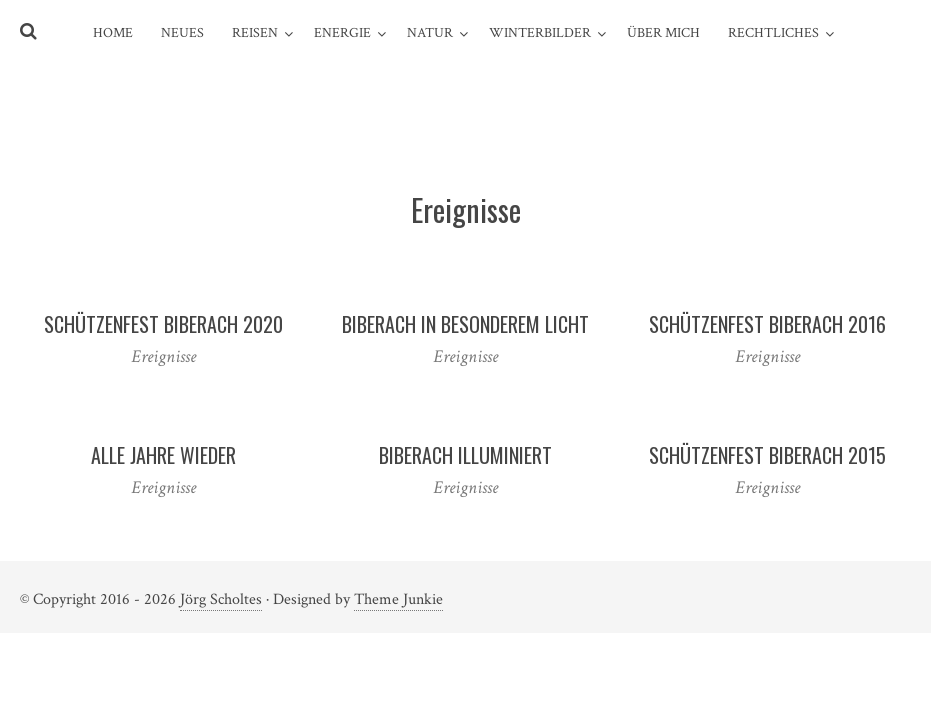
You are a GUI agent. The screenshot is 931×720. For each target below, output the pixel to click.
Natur (430, 33)
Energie (342, 33)
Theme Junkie (398, 599)
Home (113, 33)
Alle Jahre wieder (163, 455)
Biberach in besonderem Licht (465, 324)
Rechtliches (773, 33)
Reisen (255, 33)
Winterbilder (540, 33)
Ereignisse (163, 356)
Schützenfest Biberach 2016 (767, 324)
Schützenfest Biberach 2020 (163, 324)
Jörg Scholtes (221, 599)
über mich (663, 33)
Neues (182, 33)
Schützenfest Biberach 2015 (767, 455)
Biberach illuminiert (465, 455)
